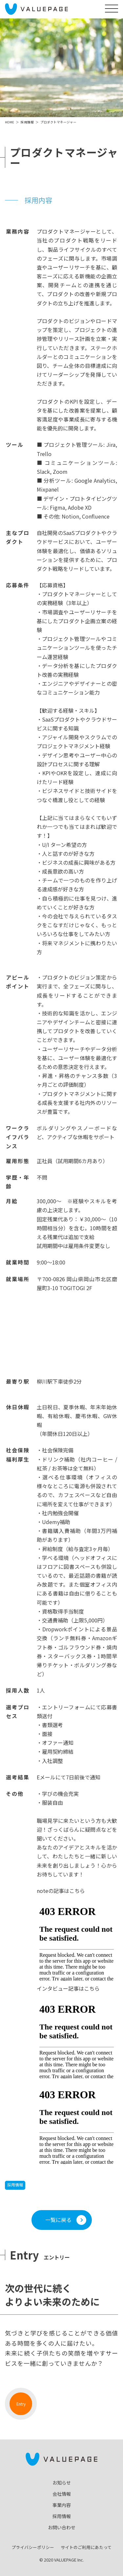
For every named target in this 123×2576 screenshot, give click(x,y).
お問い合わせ (61, 2527)
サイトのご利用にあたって (86, 2547)
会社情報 (61, 2493)
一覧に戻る (58, 2220)
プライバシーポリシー (32, 2547)
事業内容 (61, 2505)
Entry (21, 2404)
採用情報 (15, 2184)
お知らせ (61, 2482)
